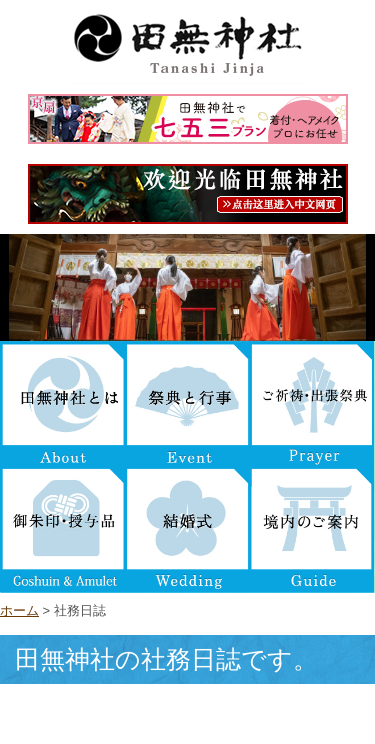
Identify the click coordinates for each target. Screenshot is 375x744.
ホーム (19, 610)
